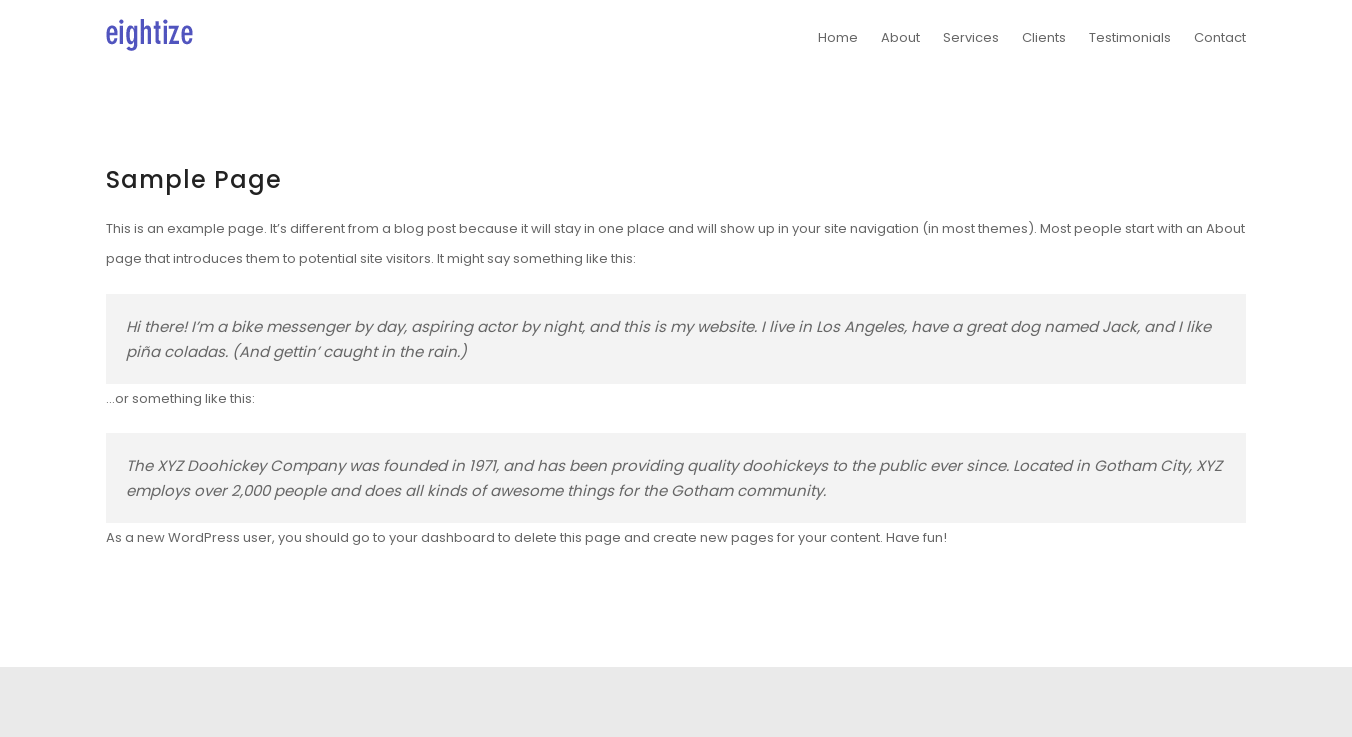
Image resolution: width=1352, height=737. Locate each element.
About (900, 37)
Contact (1220, 37)
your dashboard (442, 537)
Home (838, 37)
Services (971, 37)
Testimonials (1130, 37)
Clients (1044, 37)
